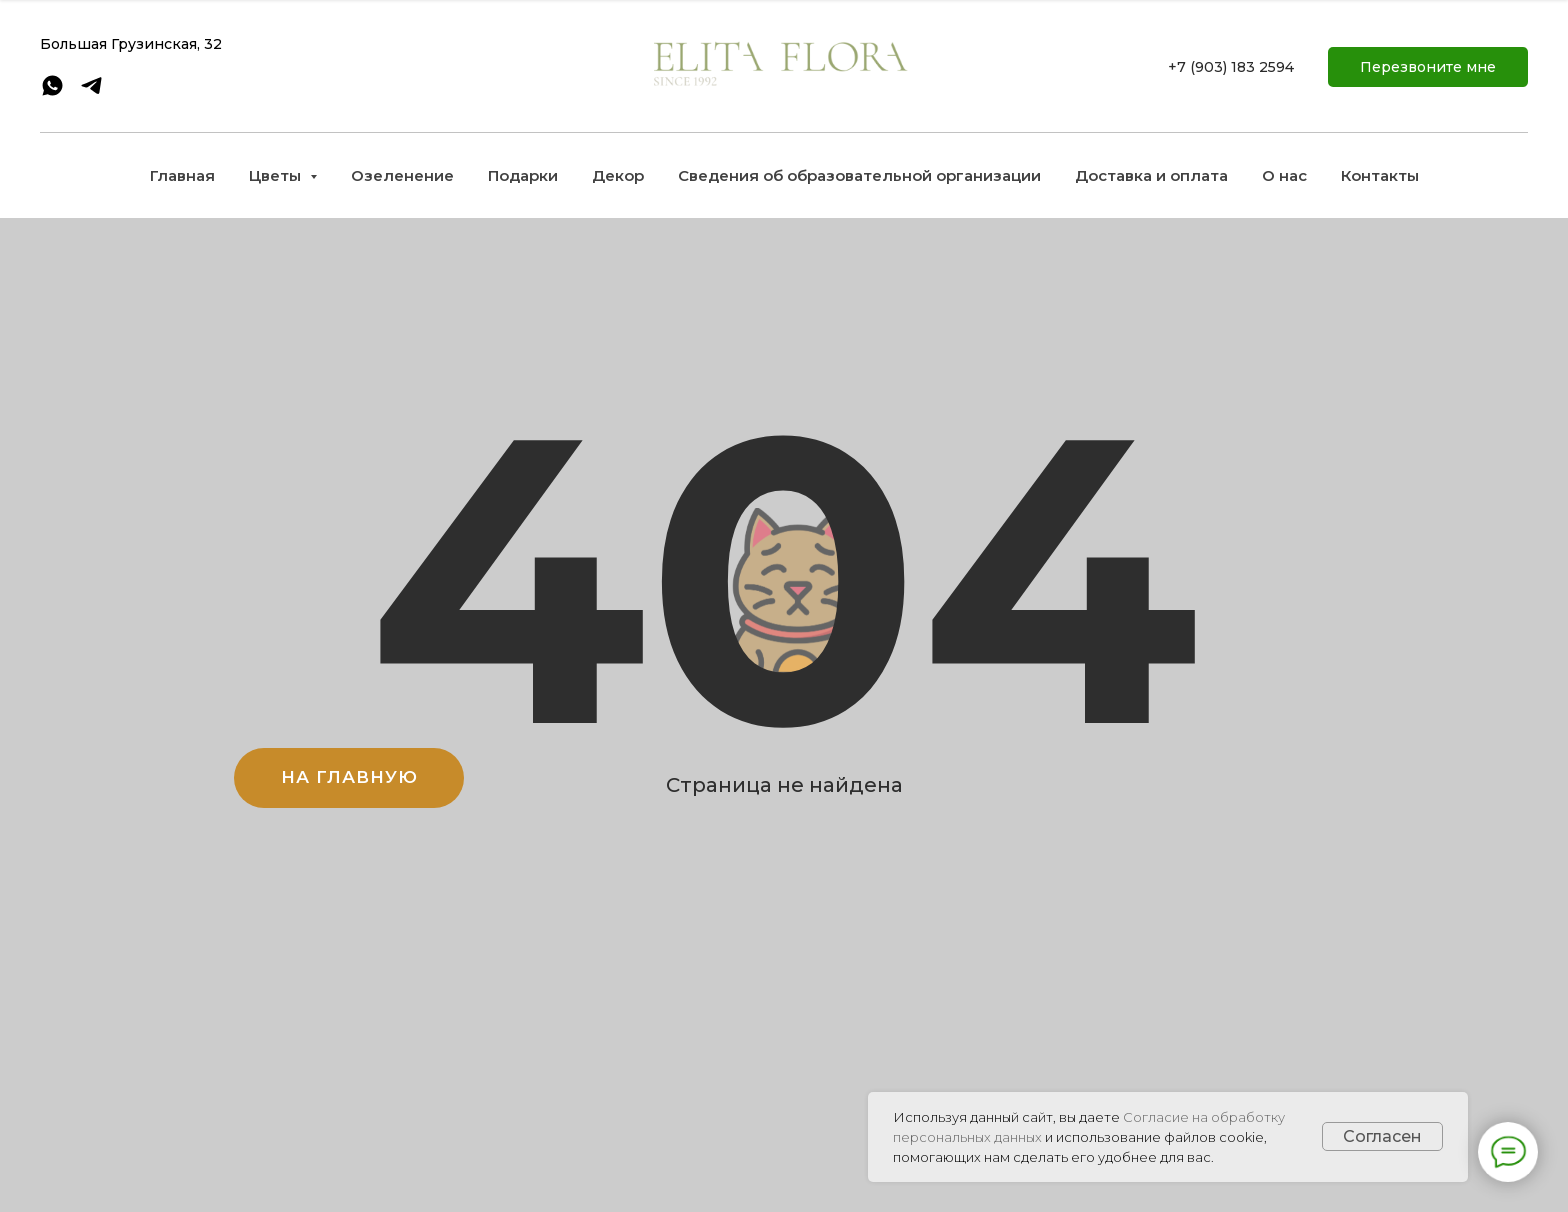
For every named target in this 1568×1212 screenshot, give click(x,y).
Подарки (523, 175)
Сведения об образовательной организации (859, 175)
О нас (1284, 175)
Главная (182, 175)
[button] (1428, 67)
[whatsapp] (52, 92)
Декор (618, 175)
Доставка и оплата (1151, 175)
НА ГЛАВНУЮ (349, 777)
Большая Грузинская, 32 (131, 44)
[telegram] (91, 92)
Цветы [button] (277, 175)
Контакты (1380, 175)
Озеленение (402, 175)
